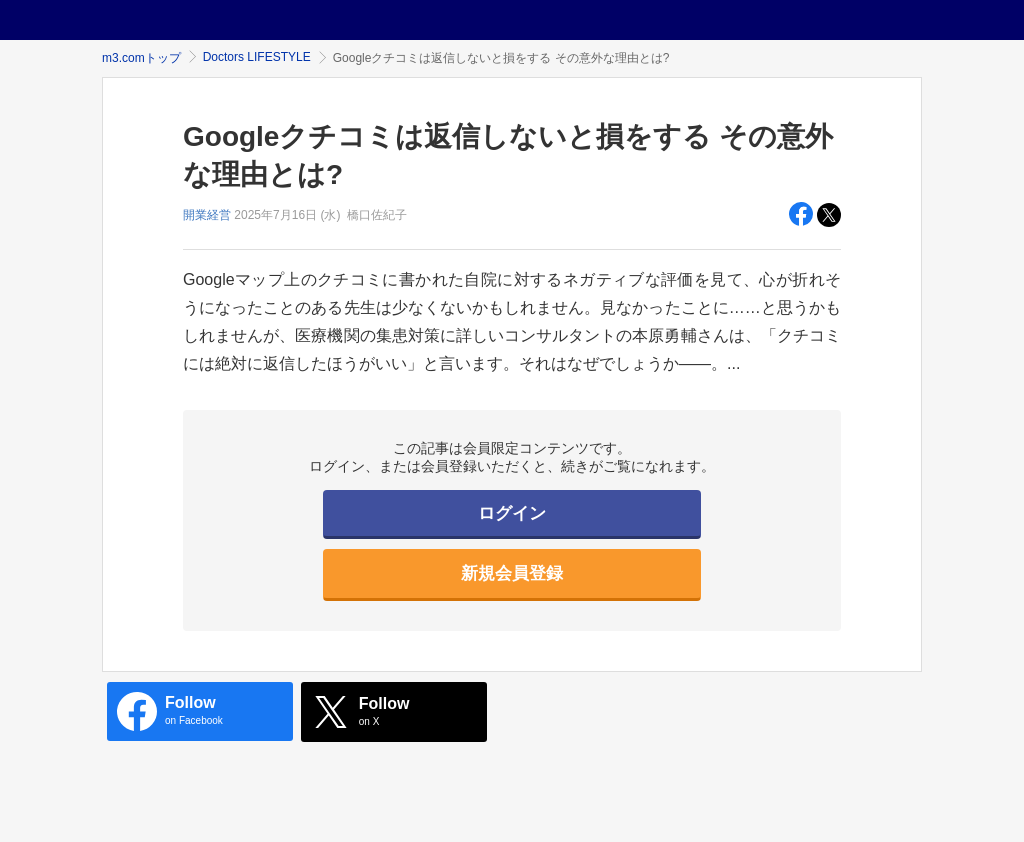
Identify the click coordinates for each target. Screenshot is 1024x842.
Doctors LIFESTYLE (257, 57)
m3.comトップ (141, 58)
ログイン (512, 513)
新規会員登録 (512, 573)
